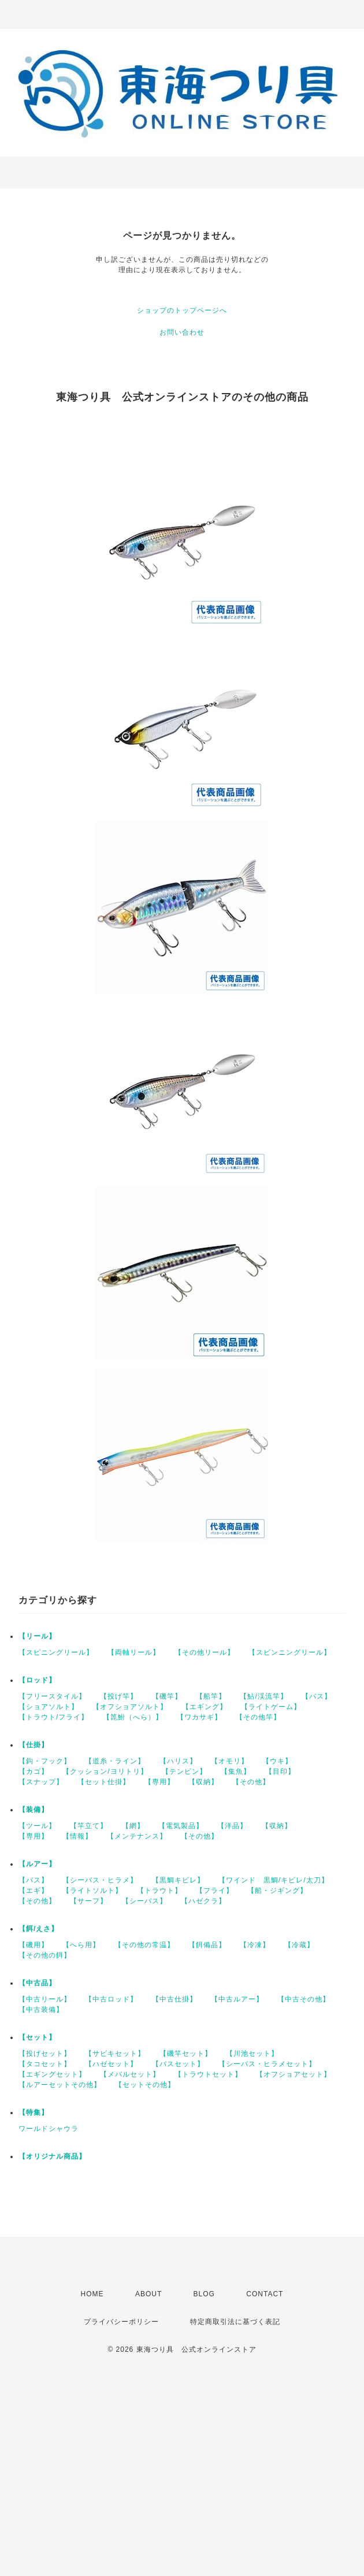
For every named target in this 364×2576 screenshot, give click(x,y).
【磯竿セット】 (185, 2053)
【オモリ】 (229, 1761)
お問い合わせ (182, 332)
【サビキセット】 (115, 2053)
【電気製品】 (180, 1826)
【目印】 (280, 1771)
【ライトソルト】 (92, 1890)
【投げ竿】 (119, 1696)
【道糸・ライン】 (115, 1761)
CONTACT (264, 2294)
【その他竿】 (258, 1717)
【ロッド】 (37, 1680)
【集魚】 (236, 1771)
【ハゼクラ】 (203, 1901)
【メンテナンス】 (137, 1836)
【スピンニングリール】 (289, 1652)
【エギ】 (33, 1890)
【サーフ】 (88, 1901)
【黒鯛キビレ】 (178, 1880)
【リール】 (37, 1636)
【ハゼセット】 (111, 2064)
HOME (92, 2294)
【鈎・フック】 (44, 1761)
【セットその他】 (145, 2085)
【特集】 (33, 2112)
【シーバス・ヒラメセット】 (267, 2064)
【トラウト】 (159, 1890)
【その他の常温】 (144, 1945)
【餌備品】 (207, 1945)
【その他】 (251, 1782)
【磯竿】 (167, 1696)
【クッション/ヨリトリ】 (104, 1771)
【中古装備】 (41, 2010)
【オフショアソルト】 (130, 1707)
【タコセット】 (44, 2064)
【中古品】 (37, 1983)
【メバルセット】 (130, 2074)
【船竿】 (211, 1696)
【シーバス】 (144, 1901)
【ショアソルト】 (48, 1707)
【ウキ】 (277, 1761)
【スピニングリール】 (56, 1652)
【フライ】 (214, 1890)
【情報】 (77, 1836)
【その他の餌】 (44, 1955)
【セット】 (37, 2037)
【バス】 (317, 1696)
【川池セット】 (252, 2053)
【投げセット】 (44, 2053)
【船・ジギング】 (277, 1890)
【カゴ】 (33, 1771)
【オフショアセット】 (293, 2074)
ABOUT (148, 2294)
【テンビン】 (184, 1771)
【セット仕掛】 (103, 1782)
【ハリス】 (178, 1761)
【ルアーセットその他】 (59, 2085)
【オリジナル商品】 (52, 2156)
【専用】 (159, 1782)
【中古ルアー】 (237, 1999)
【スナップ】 (41, 1782)
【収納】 (203, 1782)
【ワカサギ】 (199, 1717)
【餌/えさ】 (38, 1929)
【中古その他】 (303, 1999)
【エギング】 (204, 1707)
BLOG (204, 2294)
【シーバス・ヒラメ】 (100, 1880)
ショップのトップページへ (182, 310)
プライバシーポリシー (121, 2322)
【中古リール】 (44, 1999)
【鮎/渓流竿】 (263, 1696)
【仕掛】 (33, 1745)
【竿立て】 (88, 1826)
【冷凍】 (255, 1945)
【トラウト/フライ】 (53, 1717)
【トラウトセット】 (208, 2074)
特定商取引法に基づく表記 (235, 2322)
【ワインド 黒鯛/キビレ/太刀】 (273, 1880)
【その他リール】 (204, 1652)
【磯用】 (33, 1945)
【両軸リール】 (133, 1652)
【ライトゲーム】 (271, 1707)
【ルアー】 (37, 1864)
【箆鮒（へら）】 (133, 1717)
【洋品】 (232, 1826)
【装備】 (33, 1810)
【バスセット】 (178, 2064)
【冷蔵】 (299, 1945)
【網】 (133, 1826)
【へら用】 (81, 1945)
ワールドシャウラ (48, 2129)
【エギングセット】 (52, 2074)
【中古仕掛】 (174, 1999)
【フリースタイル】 (52, 1696)
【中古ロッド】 (111, 1999)
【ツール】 (37, 1826)
